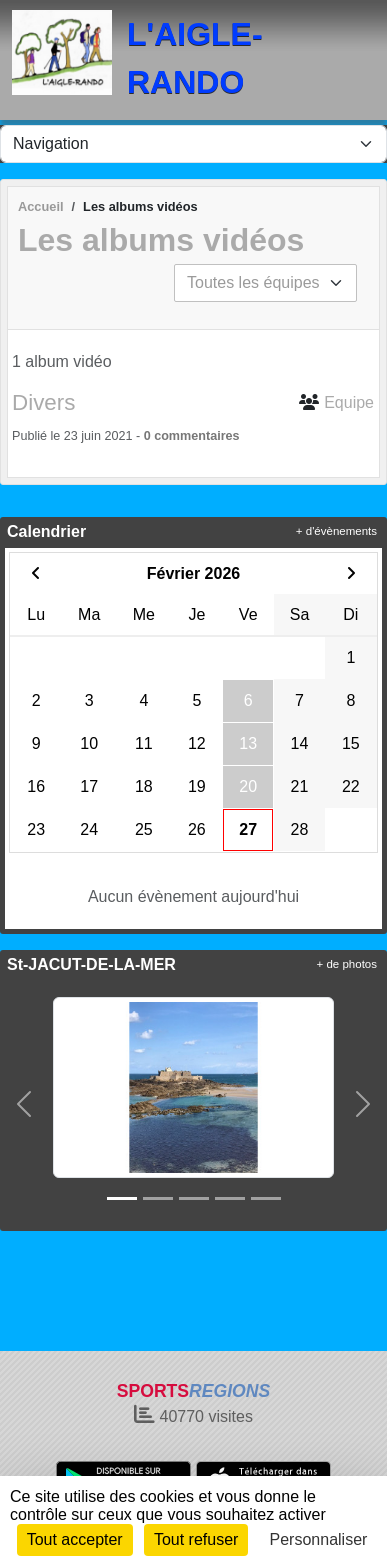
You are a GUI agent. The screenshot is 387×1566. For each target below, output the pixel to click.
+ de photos (347, 964)
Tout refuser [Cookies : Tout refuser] (196, 1539)
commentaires (196, 436)
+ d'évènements (336, 531)
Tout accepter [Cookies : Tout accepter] (75, 1539)
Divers (43, 402)
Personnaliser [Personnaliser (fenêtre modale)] (319, 1539)
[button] (24, 1103)
